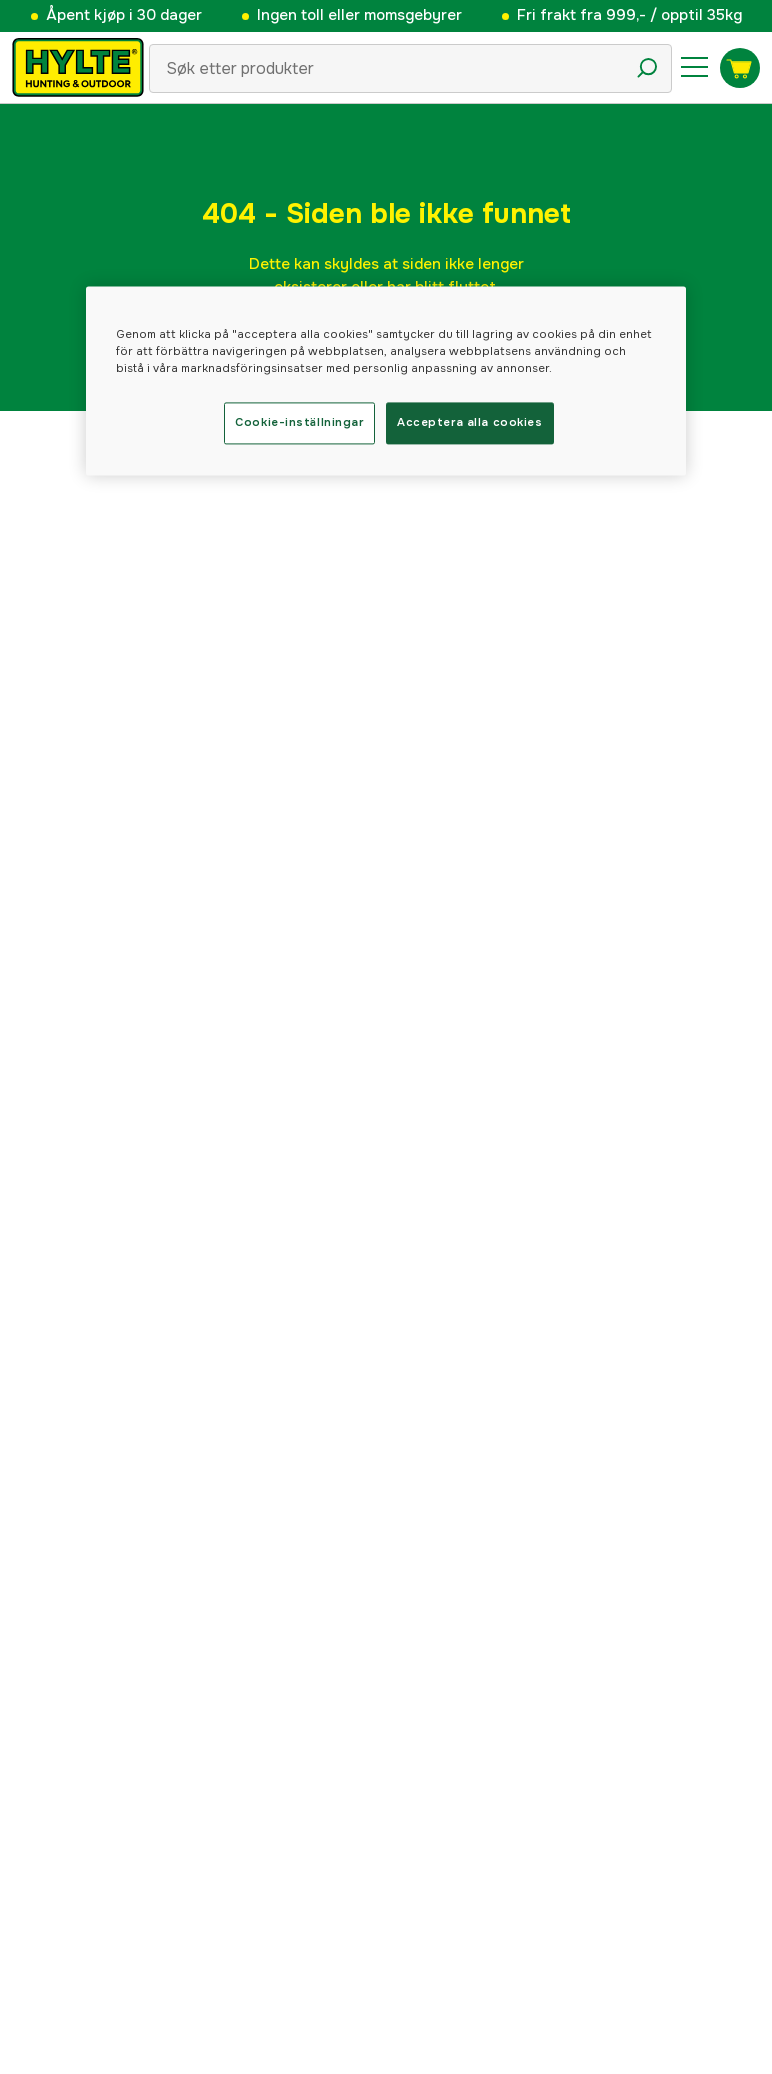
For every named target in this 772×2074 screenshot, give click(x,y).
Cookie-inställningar (299, 423)
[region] (386, 381)
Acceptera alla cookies (470, 423)
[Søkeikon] (647, 68)
